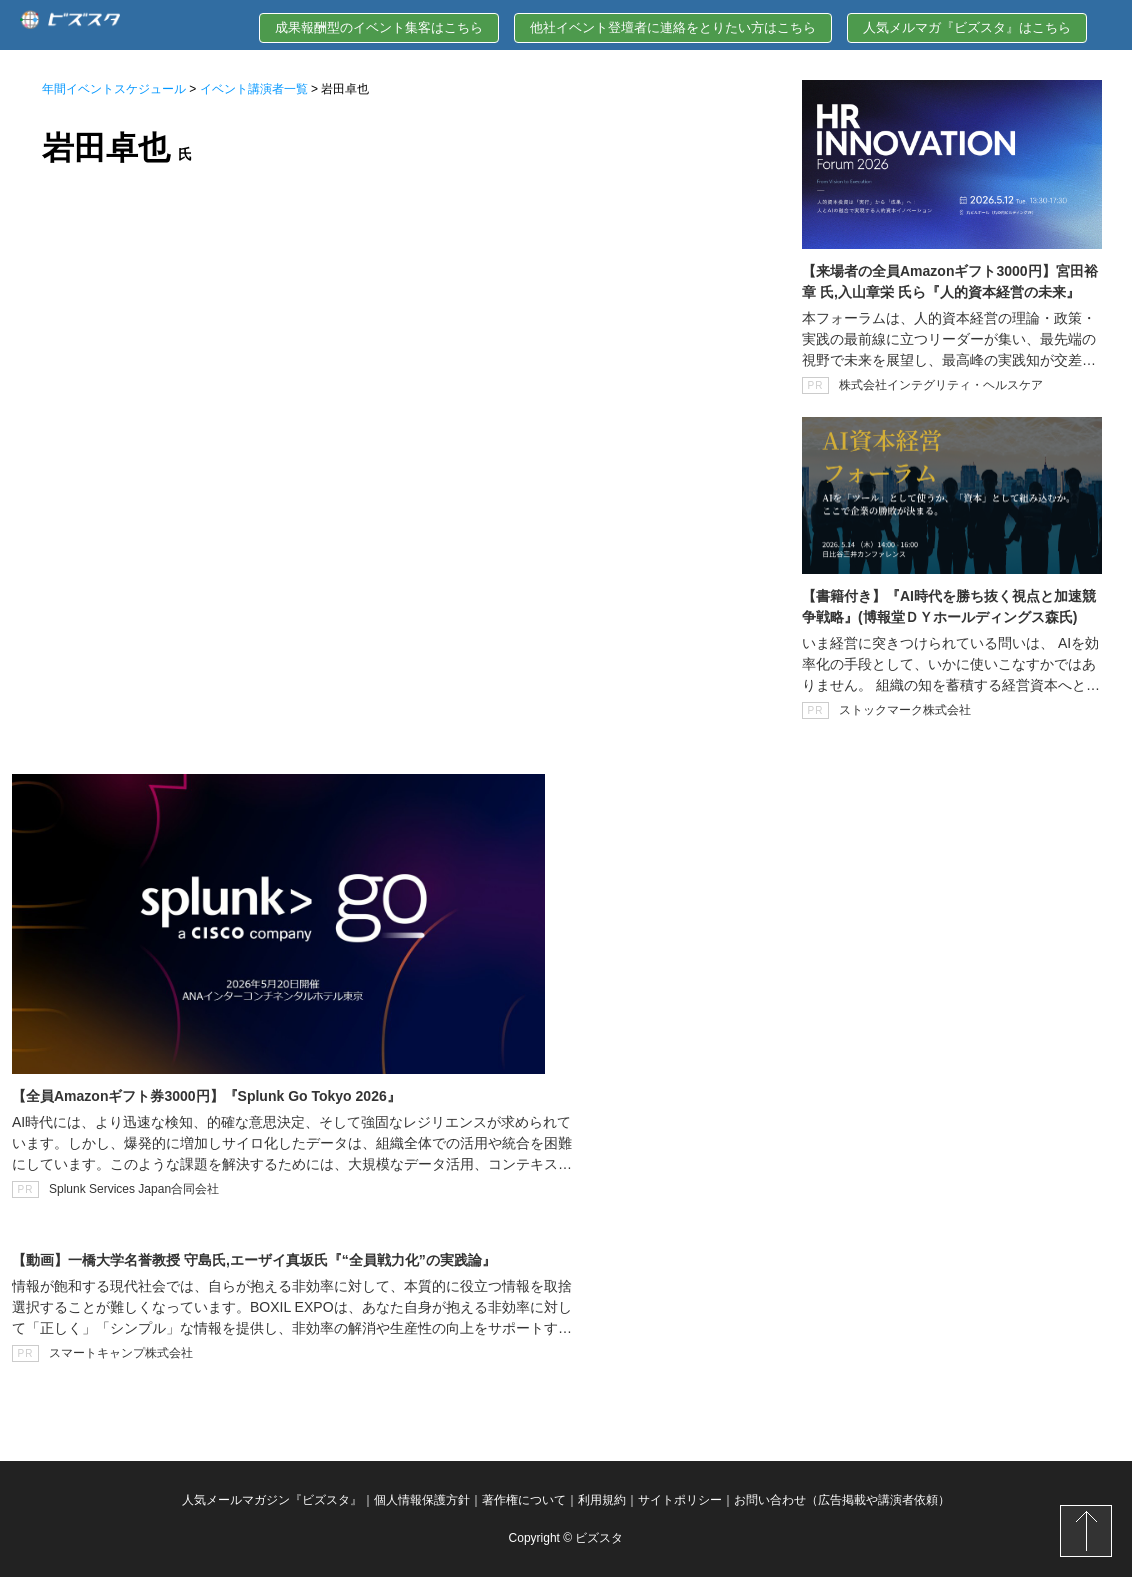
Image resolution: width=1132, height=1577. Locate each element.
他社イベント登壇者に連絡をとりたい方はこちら (673, 27)
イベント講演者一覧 (254, 89)
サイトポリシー (680, 1500)
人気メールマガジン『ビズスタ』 (272, 1500)
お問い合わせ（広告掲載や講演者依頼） (842, 1500)
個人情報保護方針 (422, 1500)
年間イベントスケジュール (114, 89)
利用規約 (602, 1500)
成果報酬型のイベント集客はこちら (379, 27)
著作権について (524, 1500)
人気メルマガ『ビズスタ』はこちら (967, 27)
